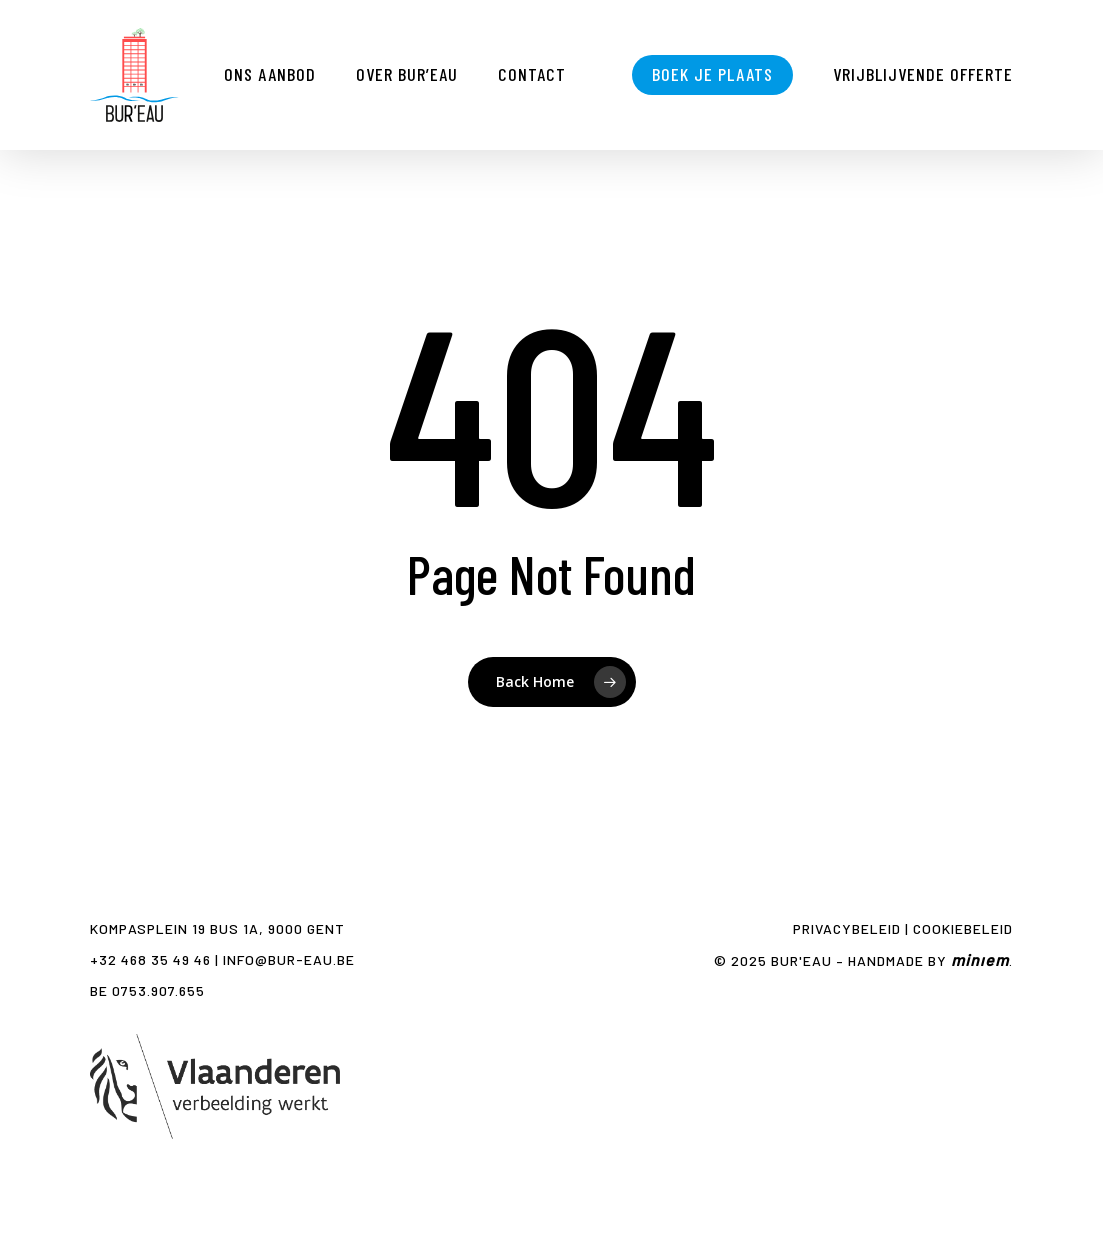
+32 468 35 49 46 (150, 959)
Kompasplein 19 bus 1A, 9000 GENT (217, 928)
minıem (980, 959)
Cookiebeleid (963, 928)
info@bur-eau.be (289, 959)
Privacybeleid (847, 928)
